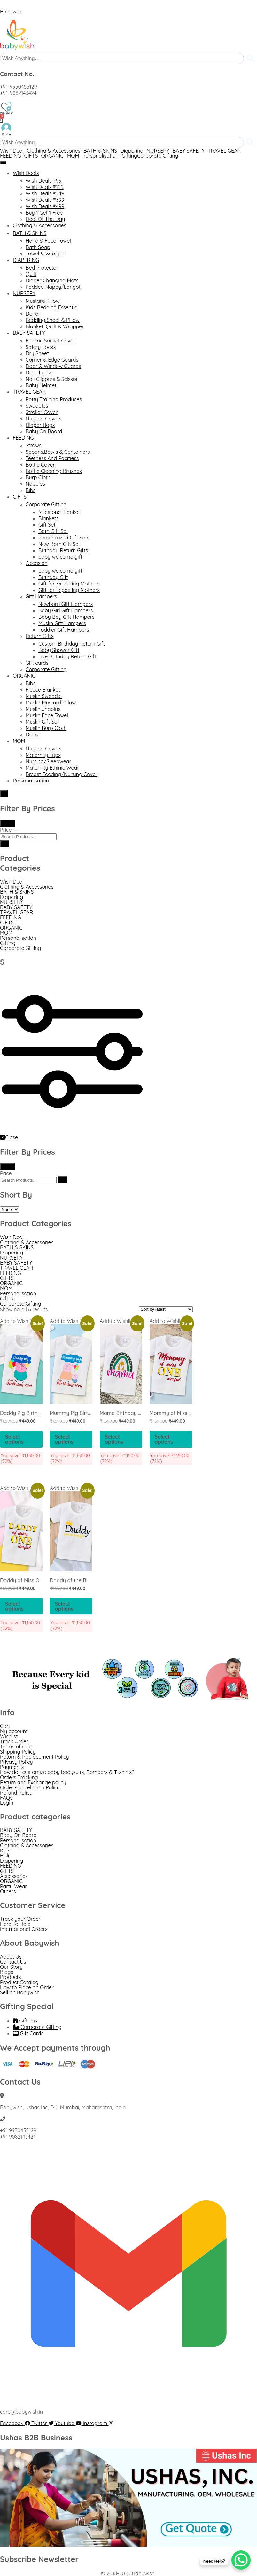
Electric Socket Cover (50, 340)
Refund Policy (16, 1792)
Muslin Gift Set (42, 722)
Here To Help (15, 1924)
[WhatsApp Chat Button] (241, 2560)
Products (10, 1977)
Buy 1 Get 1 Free (44, 212)
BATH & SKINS (100, 150)
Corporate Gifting (157, 155)
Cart (5, 1726)
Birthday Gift (53, 577)
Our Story (11, 1966)
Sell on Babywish (20, 1992)
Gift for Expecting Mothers (69, 583)
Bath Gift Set (53, 531)
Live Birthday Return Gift (67, 656)
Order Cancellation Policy (30, 1787)
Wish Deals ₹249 (45, 193)
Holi (4, 1855)
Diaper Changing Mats (52, 280)
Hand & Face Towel (48, 241)
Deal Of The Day (45, 219)
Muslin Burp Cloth (46, 728)
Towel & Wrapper (46, 253)
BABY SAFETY (189, 150)
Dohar (33, 313)
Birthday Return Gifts (63, 550)
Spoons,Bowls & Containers (58, 452)
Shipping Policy (17, 1751)
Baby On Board (44, 431)
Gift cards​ (37, 663)
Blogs (6, 1972)
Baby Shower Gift (58, 650)
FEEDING (10, 155)
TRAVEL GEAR (224, 150)
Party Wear (13, 1886)
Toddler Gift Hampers (63, 629)
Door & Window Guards (53, 366)
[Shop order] (166, 1309)
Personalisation (100, 155)
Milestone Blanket (59, 512)
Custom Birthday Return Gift (71, 643)
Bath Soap (38, 247)
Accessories (14, 1876)
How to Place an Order (27, 1987)
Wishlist (9, 1736)
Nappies (35, 484)
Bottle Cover (40, 464)
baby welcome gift (60, 557)
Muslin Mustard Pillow (51, 702)
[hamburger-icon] (3, 162)
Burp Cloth (38, 477)
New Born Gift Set (59, 544)
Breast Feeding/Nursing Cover (61, 774)
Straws (33, 445)
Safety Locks (41, 347)
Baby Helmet (41, 385)
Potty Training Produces (54, 399)
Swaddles (37, 406)
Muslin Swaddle (44, 696)
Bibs (30, 490)
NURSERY (158, 150)
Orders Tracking (19, 1777)
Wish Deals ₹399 (45, 200)
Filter (7, 823)
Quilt (31, 274)
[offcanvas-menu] (80, 1131)
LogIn (6, 1802)
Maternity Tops (43, 755)
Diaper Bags (40, 425)
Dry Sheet (37, 353)
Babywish (11, 11)
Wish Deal (12, 150)
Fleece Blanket (43, 690)
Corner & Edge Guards (52, 360)
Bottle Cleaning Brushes (54, 471)
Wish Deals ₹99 (44, 180)
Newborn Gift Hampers (65, 604)
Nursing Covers (44, 418)
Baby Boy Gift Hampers (66, 617)
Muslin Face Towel (47, 715)
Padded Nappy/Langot (53, 287)
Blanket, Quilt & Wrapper (55, 326)
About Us (11, 1956)
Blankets (48, 518)
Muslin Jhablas (43, 709)
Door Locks (39, 372)
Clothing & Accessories (53, 150)
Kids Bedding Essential (52, 307)
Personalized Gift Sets (64, 537)
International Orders (24, 1929)
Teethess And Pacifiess (52, 458)
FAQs (6, 1797)
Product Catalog (19, 1982)
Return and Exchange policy (33, 1782)
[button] (13, 150)
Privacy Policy (16, 1761)
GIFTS (31, 155)
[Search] (4, 843)
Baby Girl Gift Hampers (65, 610)
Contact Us (13, 1961)
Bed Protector (42, 267)
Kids (5, 1850)
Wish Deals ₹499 (45, 206)
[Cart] (1, 119)
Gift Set (47, 525)
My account (13, 1731)
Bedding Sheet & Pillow (53, 320)
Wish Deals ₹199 (45, 187)
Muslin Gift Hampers (62, 623)
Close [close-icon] (9, 1137)
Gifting (129, 155)
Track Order (14, 1741)
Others (8, 1891)
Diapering (131, 150)
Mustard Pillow (43, 301)
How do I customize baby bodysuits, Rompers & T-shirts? (67, 1772)
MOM (73, 155)
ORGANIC (52, 155)
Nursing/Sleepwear (48, 761)
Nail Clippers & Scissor (52, 379)
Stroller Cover (42, 412)
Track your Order (20, 1918)
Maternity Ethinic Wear (52, 768)
